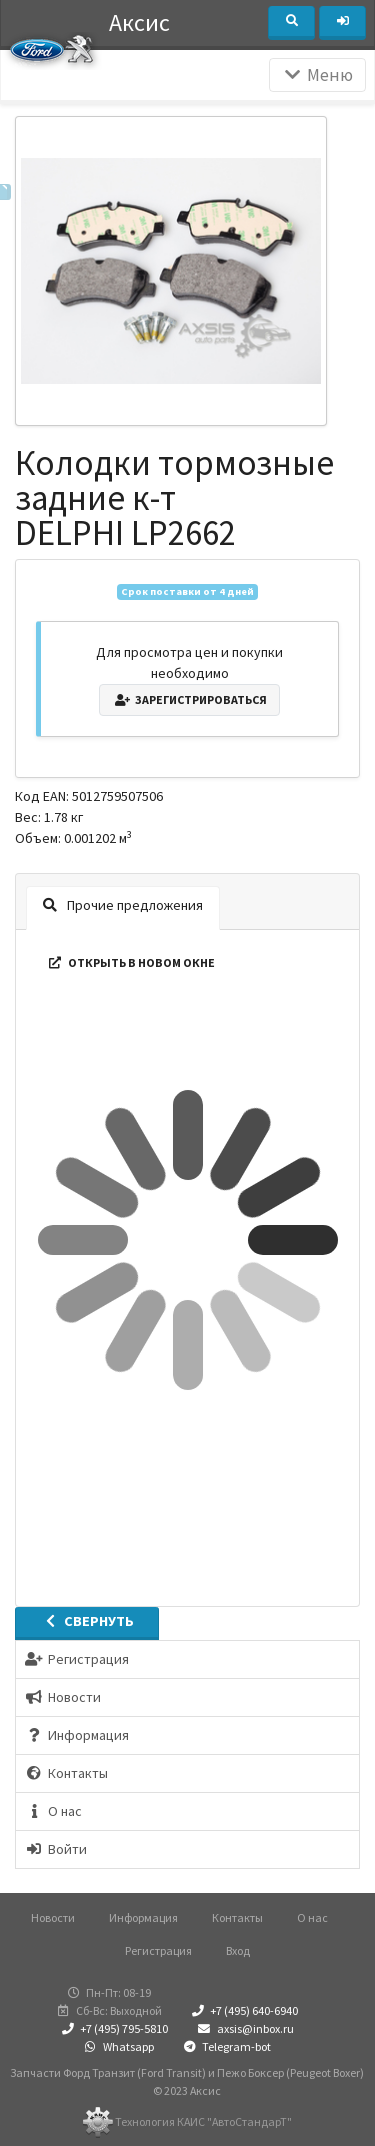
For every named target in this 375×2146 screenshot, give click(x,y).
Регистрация (158, 1950)
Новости (53, 1917)
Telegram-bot (226, 2046)
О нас (312, 1917)
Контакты (237, 1917)
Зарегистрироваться (189, 699)
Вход (238, 1950)
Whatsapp (117, 2046)
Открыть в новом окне (130, 962)
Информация (143, 1917)
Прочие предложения (123, 905)
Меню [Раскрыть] (317, 75)
